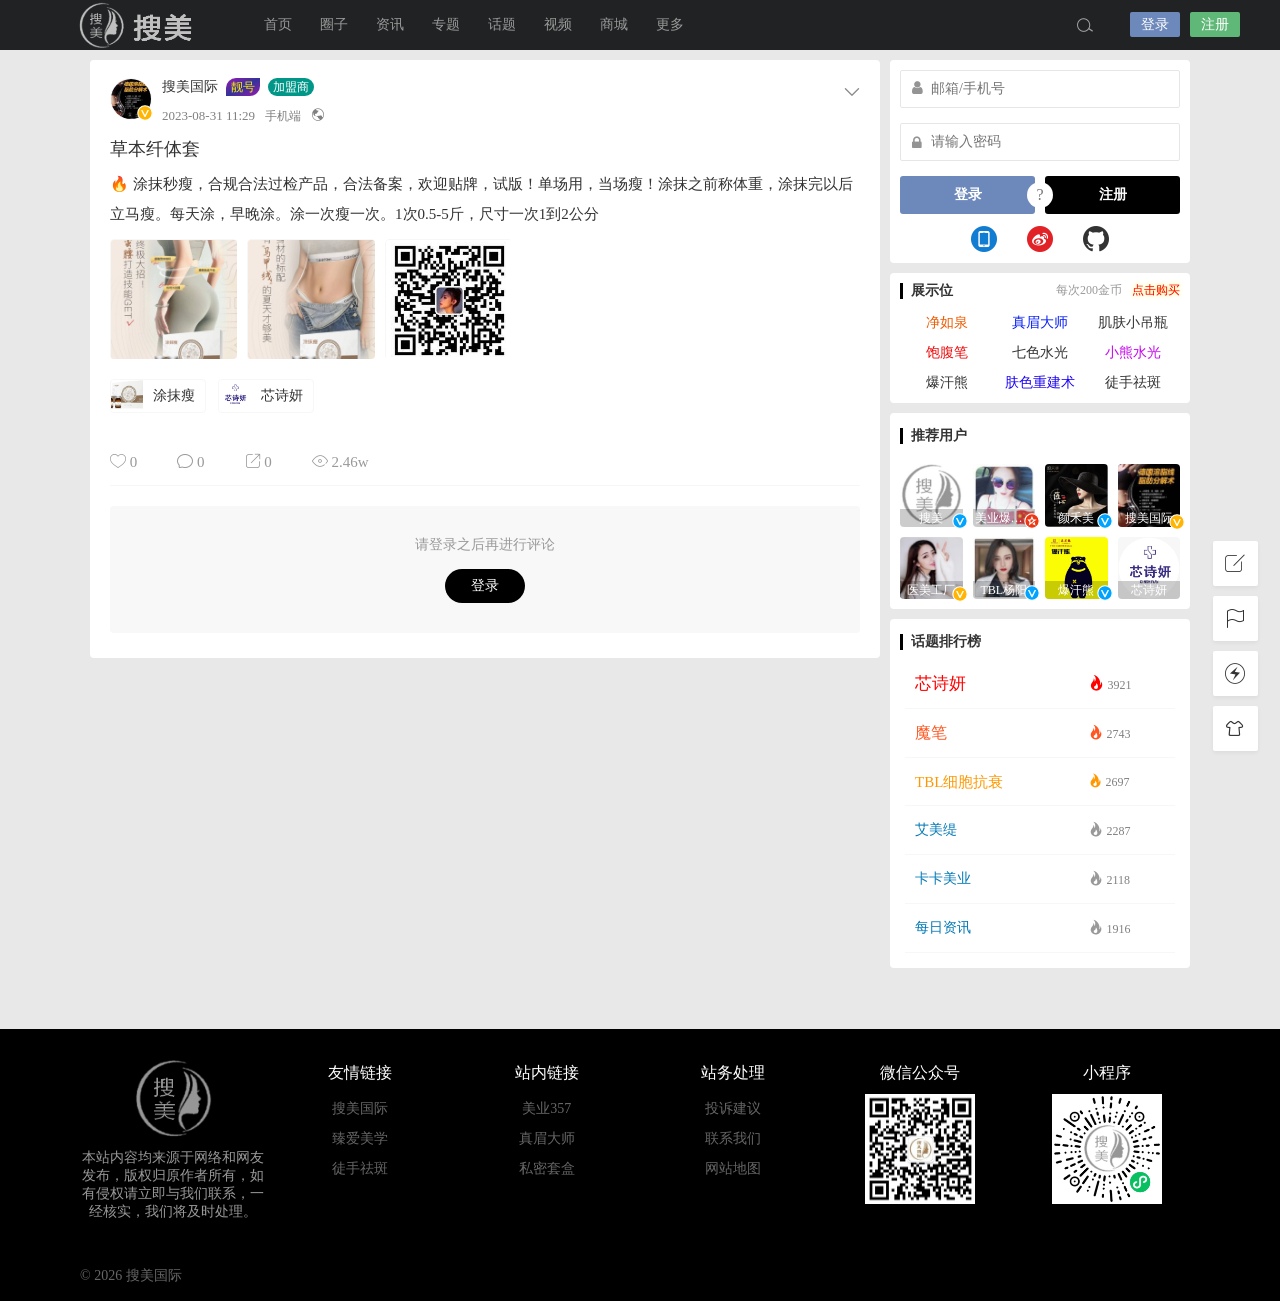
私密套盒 (547, 1168)
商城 (614, 24)
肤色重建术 (1040, 382)
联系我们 (733, 1138)
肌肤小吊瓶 (1133, 322)
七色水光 (1040, 352)
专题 (446, 24)
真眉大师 (1040, 322)
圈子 (334, 24)
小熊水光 (1133, 352)
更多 (670, 24)
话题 (502, 24)
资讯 (390, 24)
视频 (558, 24)
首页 (278, 24)
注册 (1215, 24)
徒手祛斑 (1133, 382)
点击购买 (1156, 290)
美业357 (546, 1108)
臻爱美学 (360, 1138)
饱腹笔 (947, 352)
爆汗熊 (947, 382)
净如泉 (947, 322)
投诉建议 (733, 1108)
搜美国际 (140, 25)
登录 (1155, 24)
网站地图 (733, 1168)
